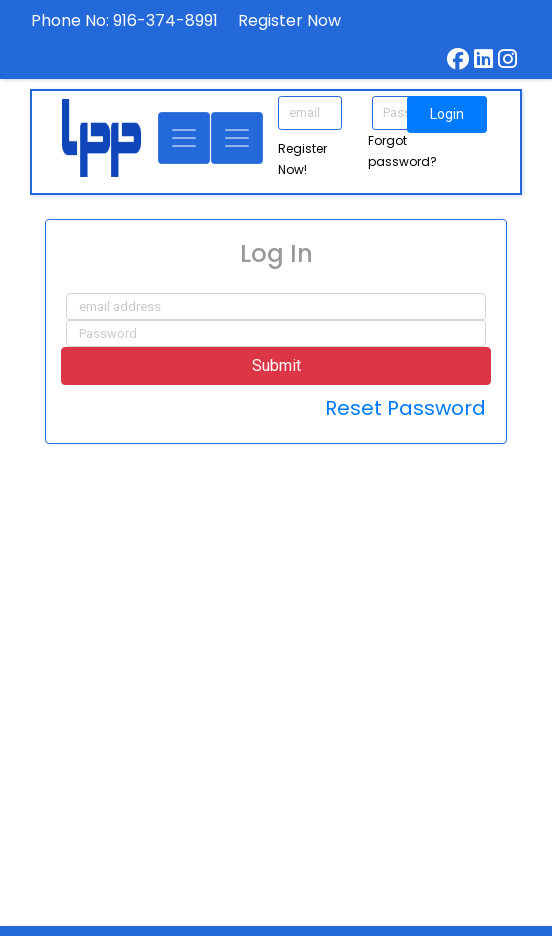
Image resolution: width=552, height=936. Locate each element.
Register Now (289, 20)
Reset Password (405, 408)
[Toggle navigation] (184, 138)
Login (447, 114)
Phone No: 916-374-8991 (124, 20)
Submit (276, 365)
